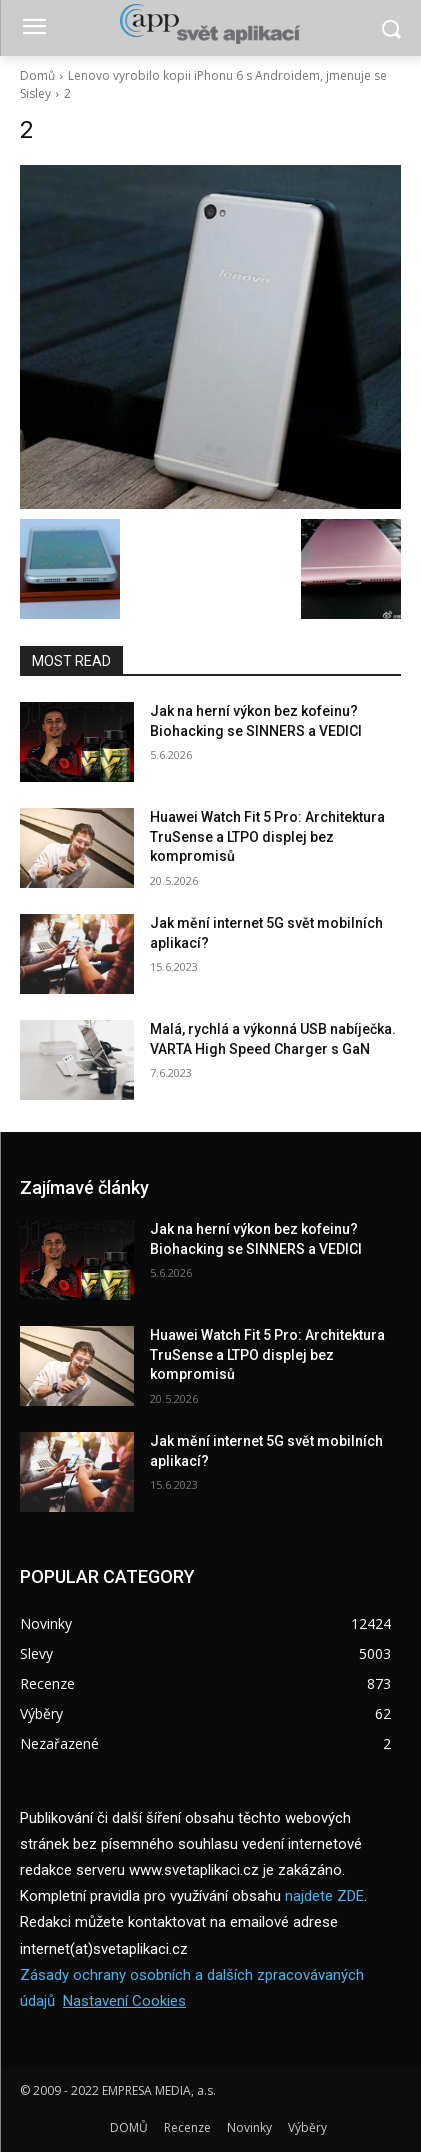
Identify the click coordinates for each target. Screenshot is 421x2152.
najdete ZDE (324, 1896)
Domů (37, 75)
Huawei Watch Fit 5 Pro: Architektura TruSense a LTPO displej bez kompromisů (267, 836)
